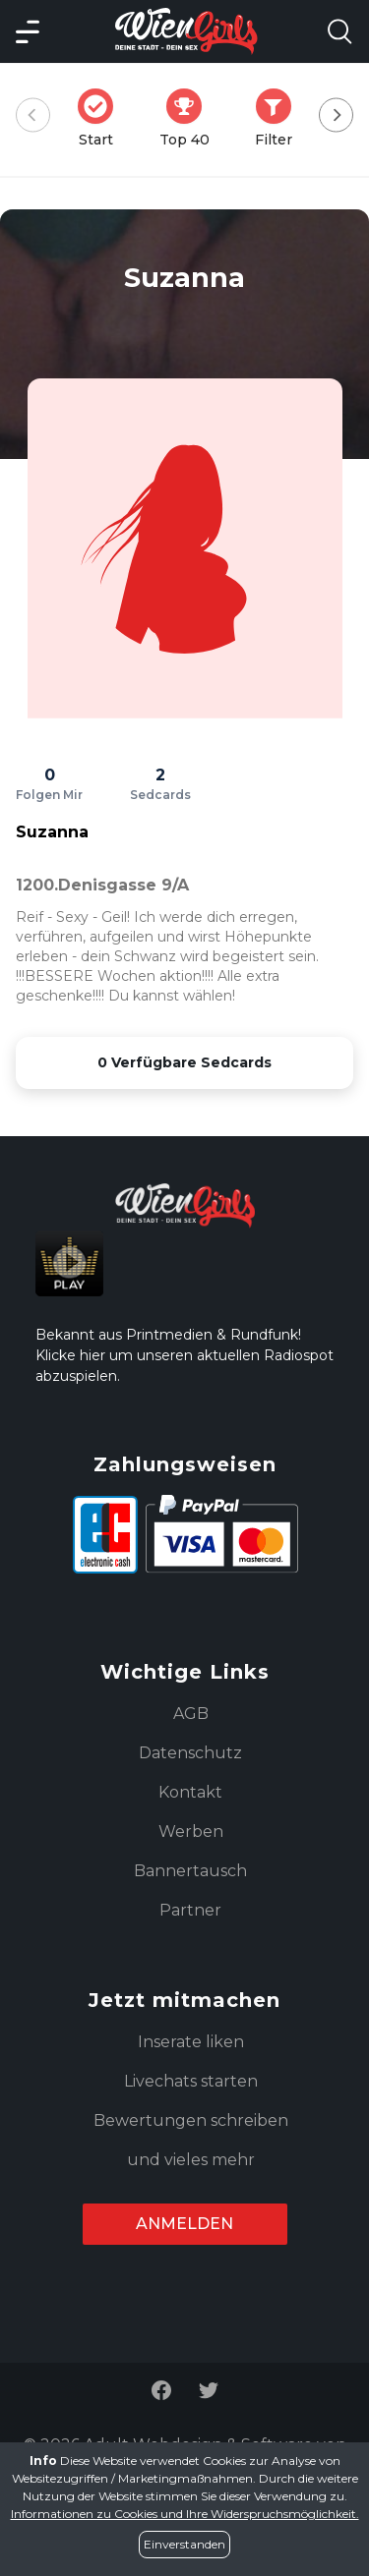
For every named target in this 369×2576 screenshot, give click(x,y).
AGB (191, 1713)
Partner (190, 1910)
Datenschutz (190, 1753)
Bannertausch (190, 1870)
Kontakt (190, 1792)
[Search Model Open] (339, 31)
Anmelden (184, 2223)
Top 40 (190, 118)
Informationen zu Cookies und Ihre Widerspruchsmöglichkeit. (185, 2513)
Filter (279, 118)
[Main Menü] (27, 31)
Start (101, 118)
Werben (190, 1831)
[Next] (336, 115)
